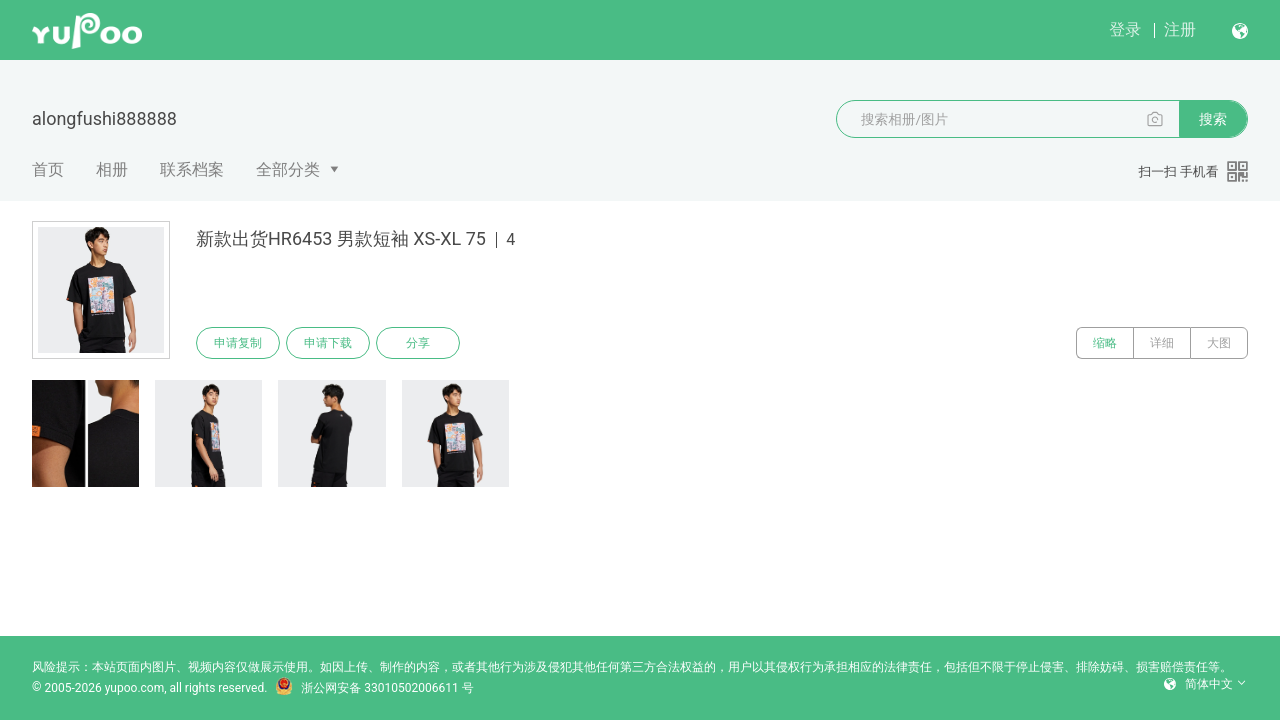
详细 (1162, 343)
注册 (1180, 29)
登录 (1125, 29)
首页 (48, 169)
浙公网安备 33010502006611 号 (374, 688)
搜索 (1213, 119)
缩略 (1105, 343)
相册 (112, 169)
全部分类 (288, 169)
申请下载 (328, 343)
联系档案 (192, 169)
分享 (418, 343)
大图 (1219, 343)
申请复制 (238, 343)
